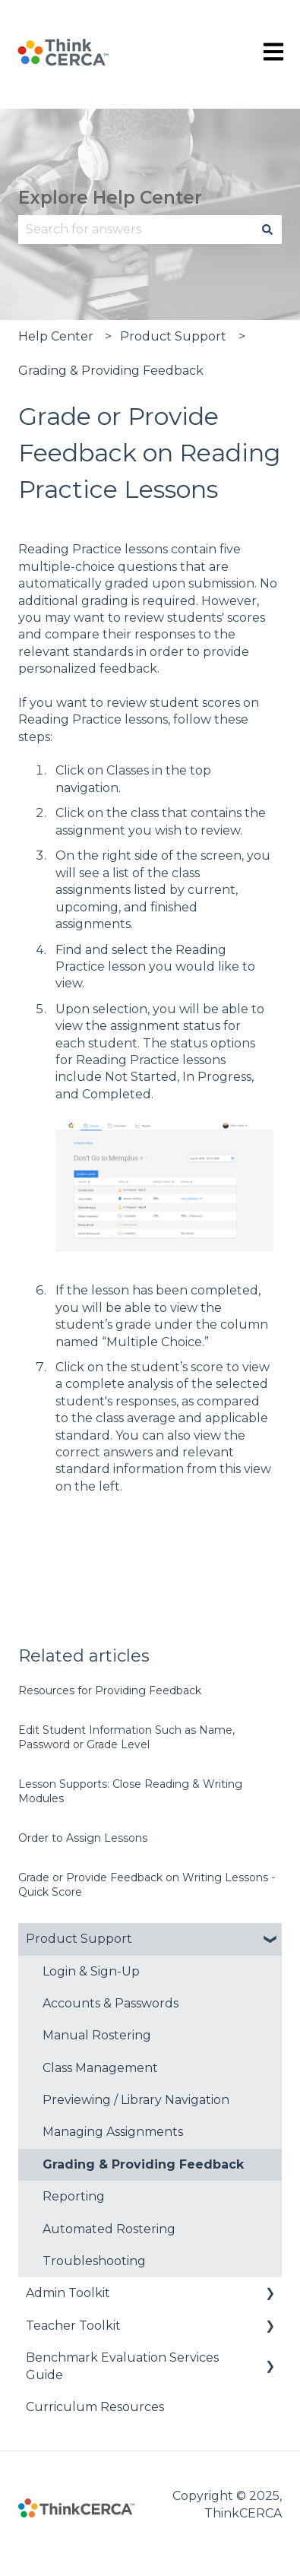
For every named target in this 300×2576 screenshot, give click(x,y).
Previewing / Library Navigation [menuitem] (136, 2100)
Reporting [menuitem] (74, 2196)
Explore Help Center (110, 197)
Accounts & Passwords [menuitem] (110, 2003)
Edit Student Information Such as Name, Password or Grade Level (126, 1737)
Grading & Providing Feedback (111, 370)
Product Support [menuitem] (79, 1938)
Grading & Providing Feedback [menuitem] (143, 2164)
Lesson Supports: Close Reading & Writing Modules (130, 1791)
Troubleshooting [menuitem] (94, 2261)
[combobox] (135, 229)
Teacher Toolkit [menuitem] (73, 2325)
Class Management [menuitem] (100, 2068)
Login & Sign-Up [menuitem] (91, 1971)
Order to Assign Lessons (82, 1838)
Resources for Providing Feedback (109, 1690)
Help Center (55, 336)
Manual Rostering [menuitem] (97, 2035)
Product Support (173, 336)
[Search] (267, 229)
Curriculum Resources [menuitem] (95, 2407)
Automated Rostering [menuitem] (109, 2229)
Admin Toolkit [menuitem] (68, 2293)
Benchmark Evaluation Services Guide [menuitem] (122, 2365)
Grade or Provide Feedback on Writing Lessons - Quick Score (146, 1885)
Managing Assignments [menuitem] (113, 2131)
